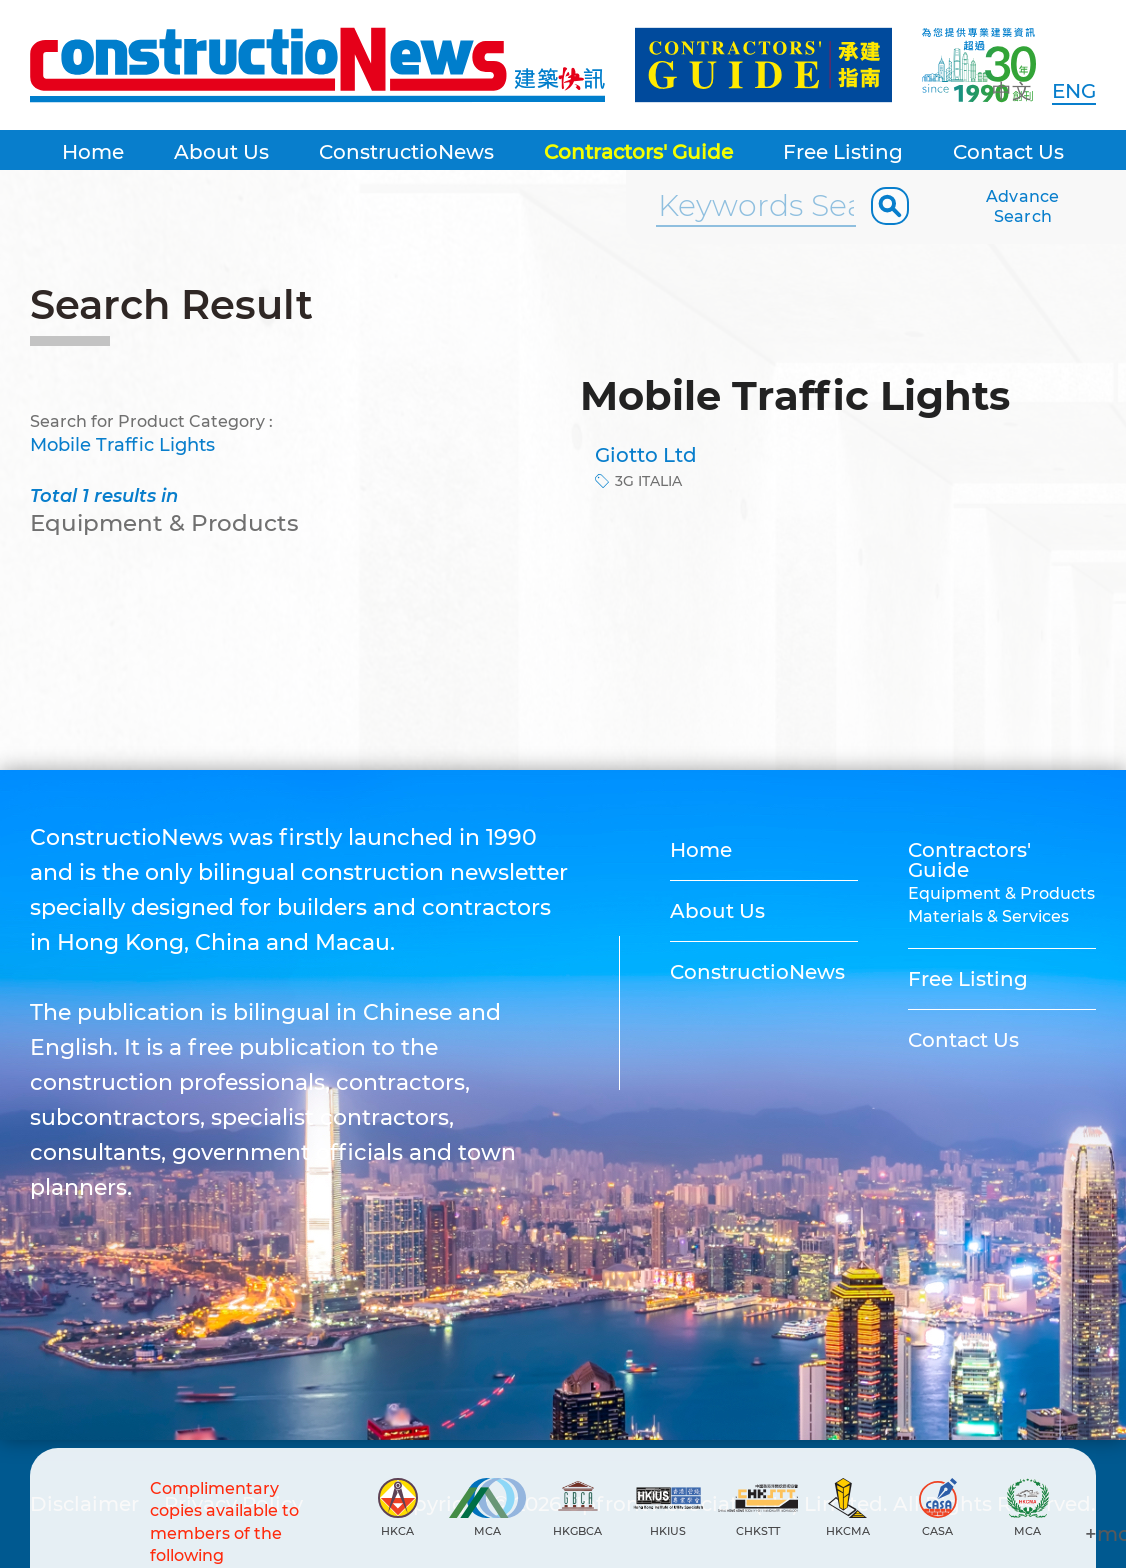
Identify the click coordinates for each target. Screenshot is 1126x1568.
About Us (221, 152)
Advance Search (1023, 206)
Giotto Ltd (646, 455)
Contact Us (1008, 152)
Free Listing (843, 152)
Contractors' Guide (638, 152)
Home (93, 152)
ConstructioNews (406, 152)
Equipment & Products (1001, 893)
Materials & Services (988, 916)
